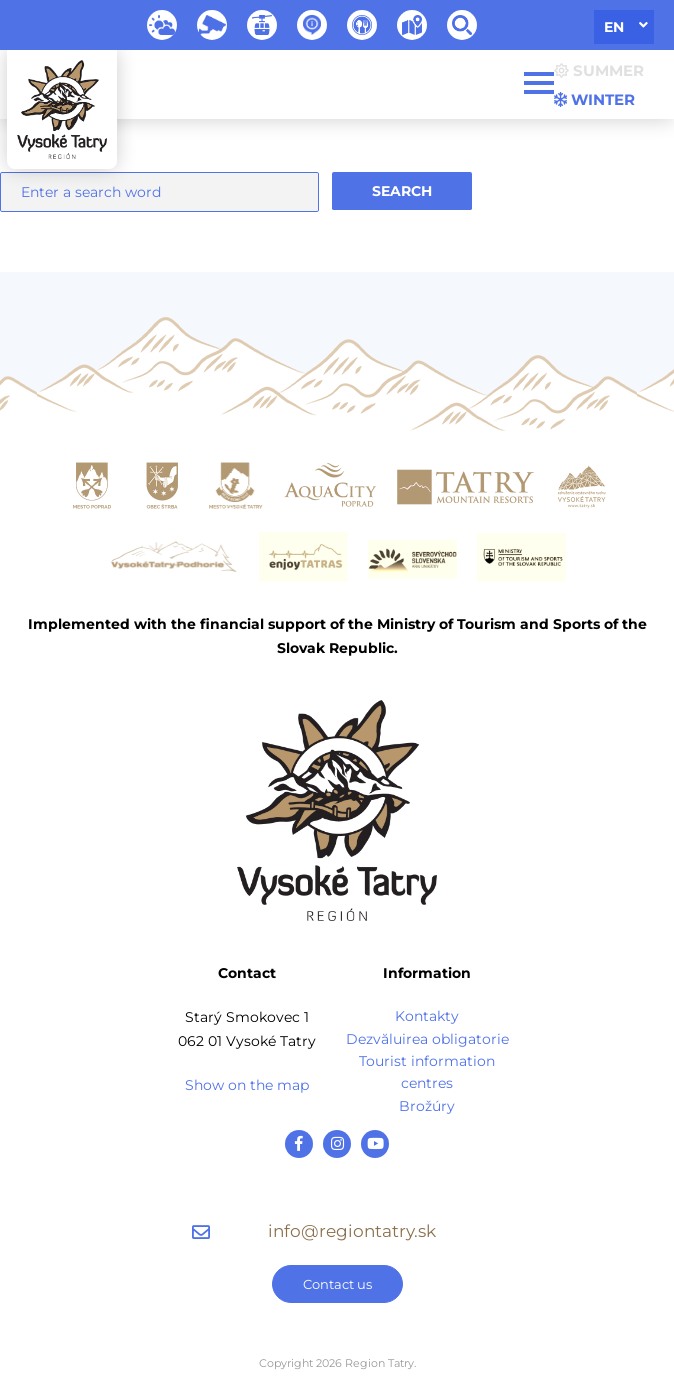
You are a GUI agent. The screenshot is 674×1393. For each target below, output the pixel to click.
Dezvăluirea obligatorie (427, 1039)
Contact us (337, 1284)
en (614, 27)
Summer (599, 70)
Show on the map (247, 1085)
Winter (594, 99)
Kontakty (427, 1016)
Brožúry (427, 1106)
